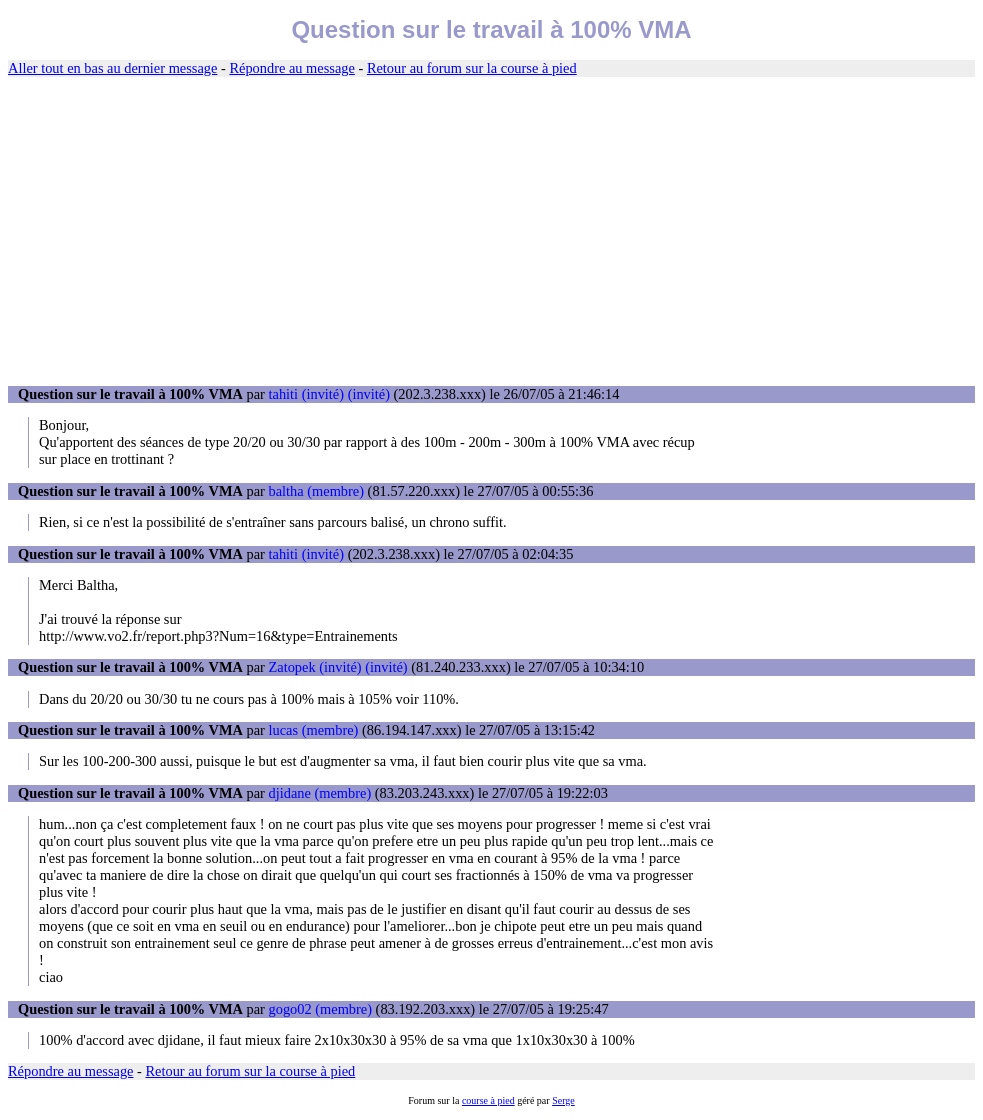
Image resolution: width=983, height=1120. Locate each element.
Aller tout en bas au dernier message (112, 68)
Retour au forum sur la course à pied (472, 68)
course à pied (488, 1100)
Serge (563, 1100)
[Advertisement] (491, 232)
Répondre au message (291, 68)
